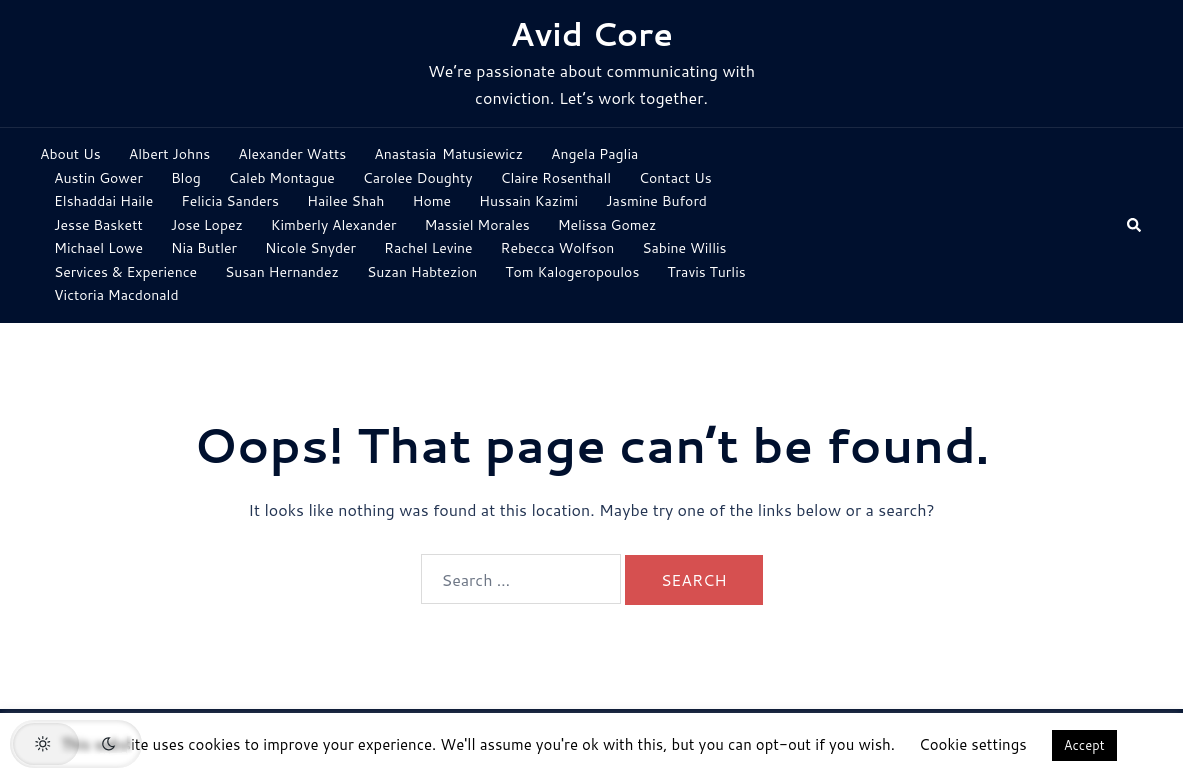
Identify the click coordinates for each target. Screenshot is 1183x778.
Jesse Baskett (98, 225)
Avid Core (591, 33)
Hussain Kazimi (528, 201)
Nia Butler (204, 248)
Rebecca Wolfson (558, 248)
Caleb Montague (282, 178)
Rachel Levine (428, 248)
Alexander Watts (292, 154)
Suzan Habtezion (422, 272)
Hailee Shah (345, 201)
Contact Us (675, 178)
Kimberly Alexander (334, 225)
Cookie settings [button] (973, 744)
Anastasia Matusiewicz (448, 154)
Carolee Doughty (418, 178)
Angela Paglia (594, 154)
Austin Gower (98, 178)
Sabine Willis (684, 248)
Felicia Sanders (230, 201)
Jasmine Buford (656, 201)
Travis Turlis (706, 272)
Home (431, 201)
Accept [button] (1084, 745)
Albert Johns (169, 154)
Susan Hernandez (282, 272)
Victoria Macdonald (116, 295)
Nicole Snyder (310, 248)
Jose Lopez (207, 225)
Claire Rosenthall (556, 178)
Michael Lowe (98, 248)
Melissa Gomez (607, 225)
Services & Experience (125, 272)
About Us (70, 154)
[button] (1135, 225)
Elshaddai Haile (103, 201)
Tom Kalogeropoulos (572, 272)
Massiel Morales (476, 225)
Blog (186, 178)
